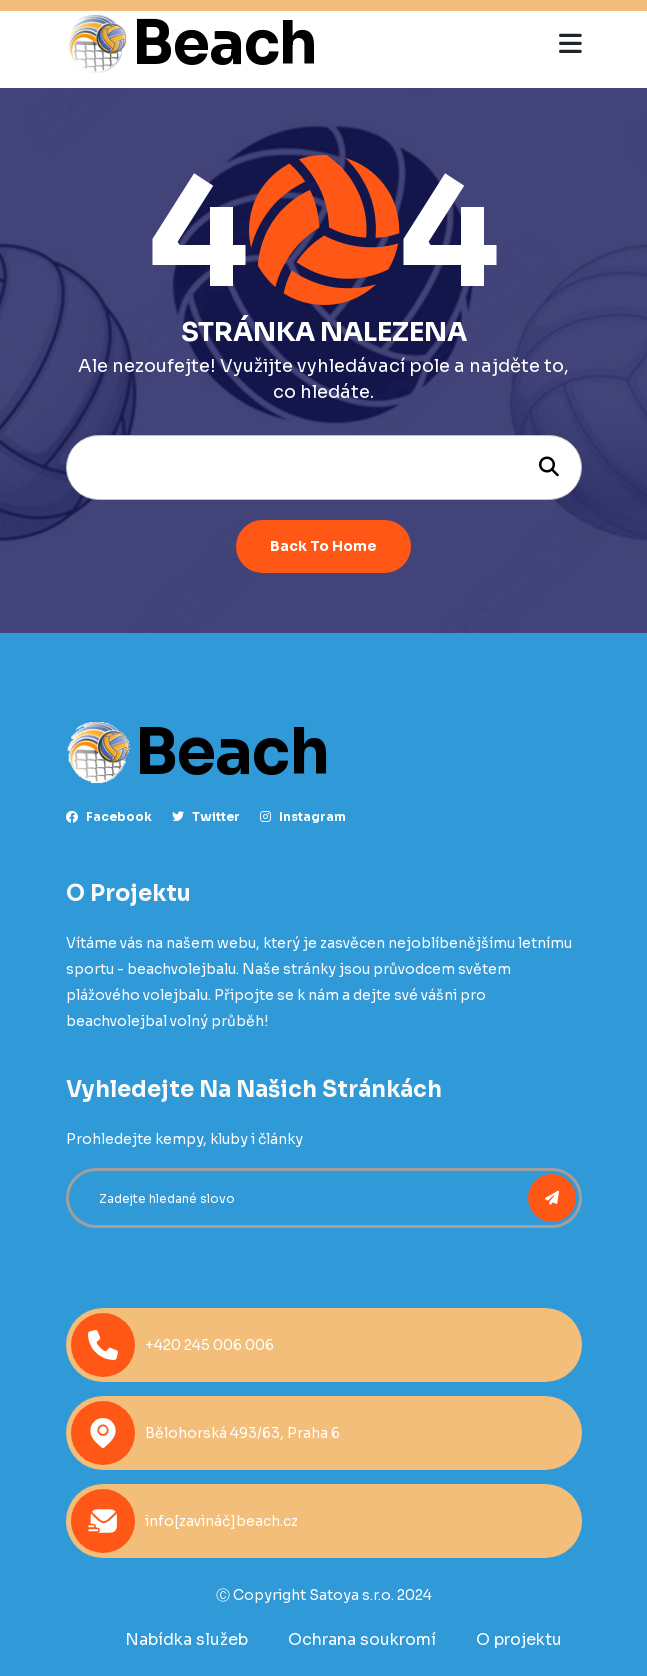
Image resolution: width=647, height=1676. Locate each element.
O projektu (519, 1639)
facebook (109, 816)
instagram (303, 816)
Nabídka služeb (186, 1639)
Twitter (206, 816)
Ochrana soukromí (362, 1639)
